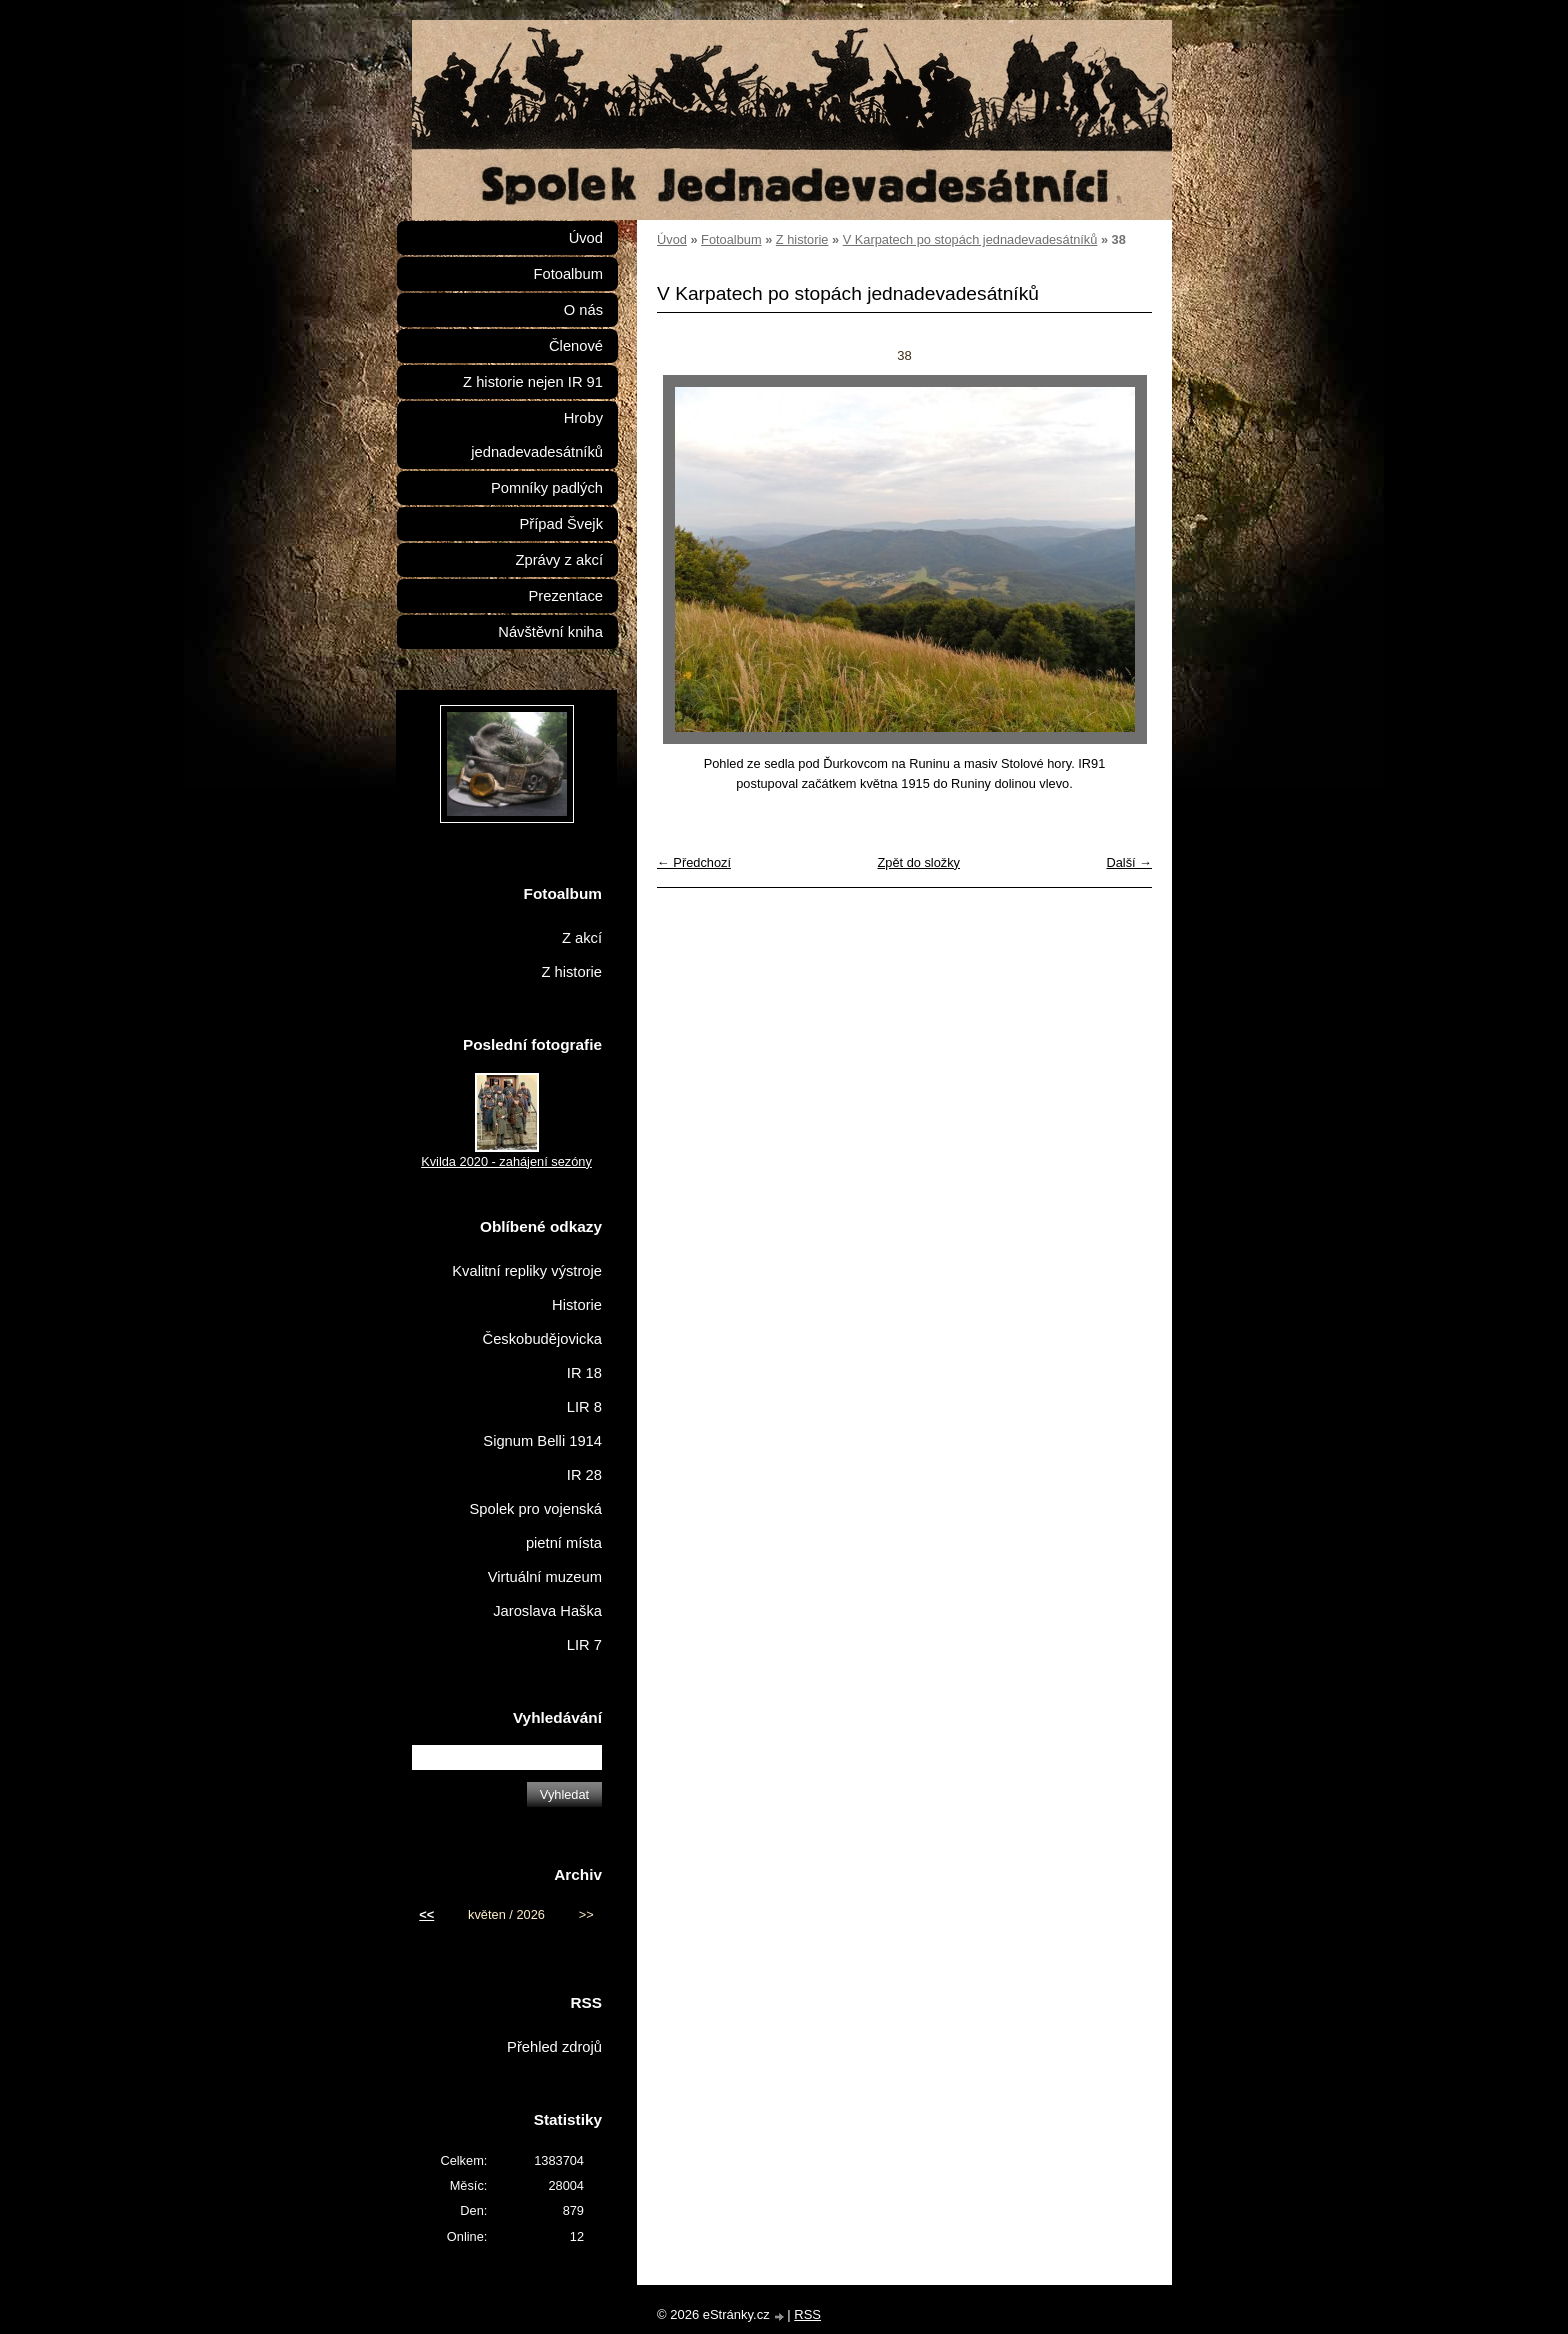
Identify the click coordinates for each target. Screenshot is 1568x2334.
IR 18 (584, 1373)
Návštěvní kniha (550, 632)
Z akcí (582, 938)
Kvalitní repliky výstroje (527, 1271)
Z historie (802, 239)
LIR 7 (584, 1645)
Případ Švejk (561, 524)
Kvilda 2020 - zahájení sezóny (506, 1161)
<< (426, 1914)
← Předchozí (694, 862)
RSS (807, 2314)
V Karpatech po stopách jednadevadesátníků (970, 239)
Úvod (672, 239)
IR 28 (584, 1475)
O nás (583, 310)
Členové (576, 346)
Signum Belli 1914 (542, 1441)
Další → (1129, 862)
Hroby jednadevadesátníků (537, 435)
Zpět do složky (918, 862)
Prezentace (566, 596)
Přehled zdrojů (554, 2047)
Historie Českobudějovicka (542, 1322)
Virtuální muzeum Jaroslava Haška (545, 1594)
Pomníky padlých (547, 488)
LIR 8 (584, 1407)
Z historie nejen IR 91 (533, 382)
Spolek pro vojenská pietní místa (535, 1526)
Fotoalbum (731, 239)
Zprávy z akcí (559, 560)
